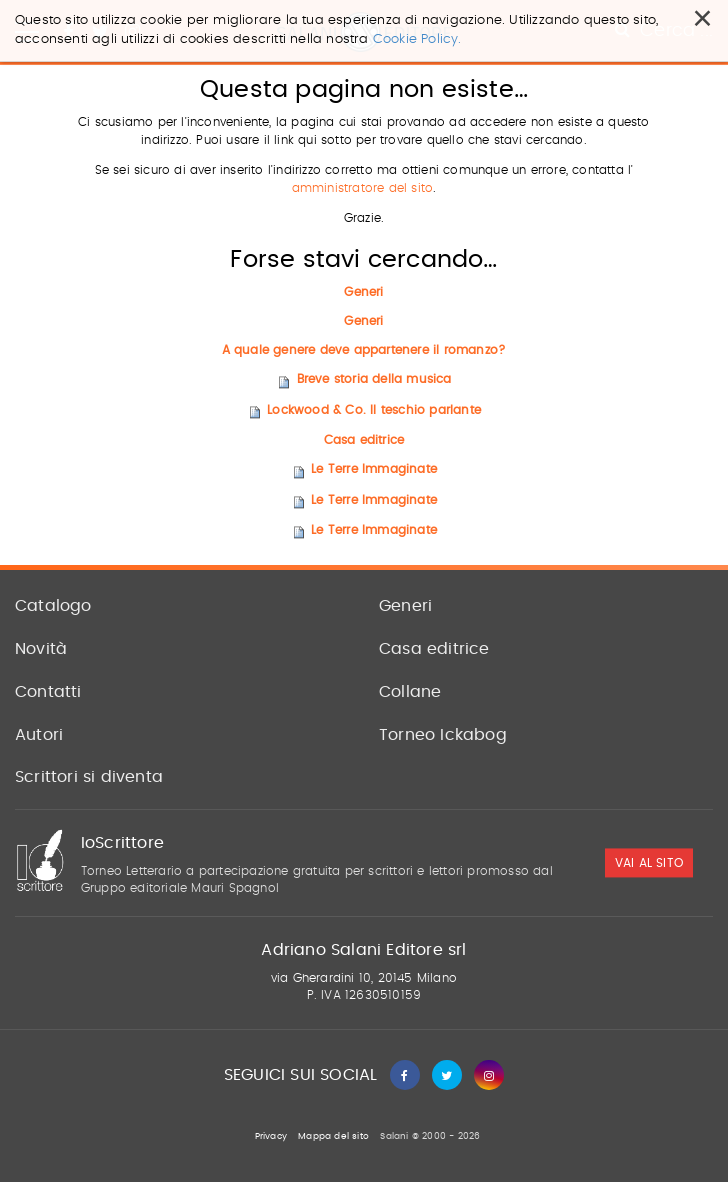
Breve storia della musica (374, 380)
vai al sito (649, 863)
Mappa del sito (333, 1136)
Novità (41, 649)
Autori (39, 735)
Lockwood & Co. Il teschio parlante (374, 410)
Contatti (48, 692)
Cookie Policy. (417, 39)
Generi (363, 292)
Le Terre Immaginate (374, 469)
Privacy (271, 1136)
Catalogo (53, 606)
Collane (410, 692)
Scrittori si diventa (89, 777)
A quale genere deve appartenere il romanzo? (364, 350)
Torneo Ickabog (443, 735)
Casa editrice (364, 440)
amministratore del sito (363, 189)
